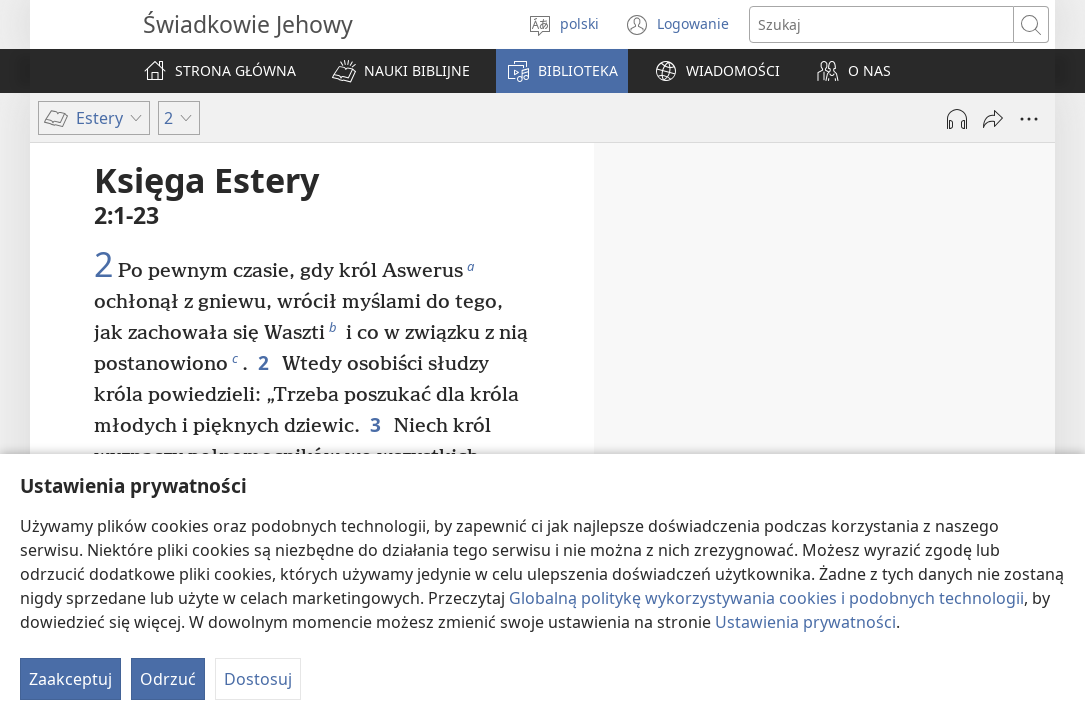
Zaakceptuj (70, 679)
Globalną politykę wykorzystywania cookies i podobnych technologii (766, 598)
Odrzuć (168, 679)
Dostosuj (258, 679)
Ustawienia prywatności (805, 622)
